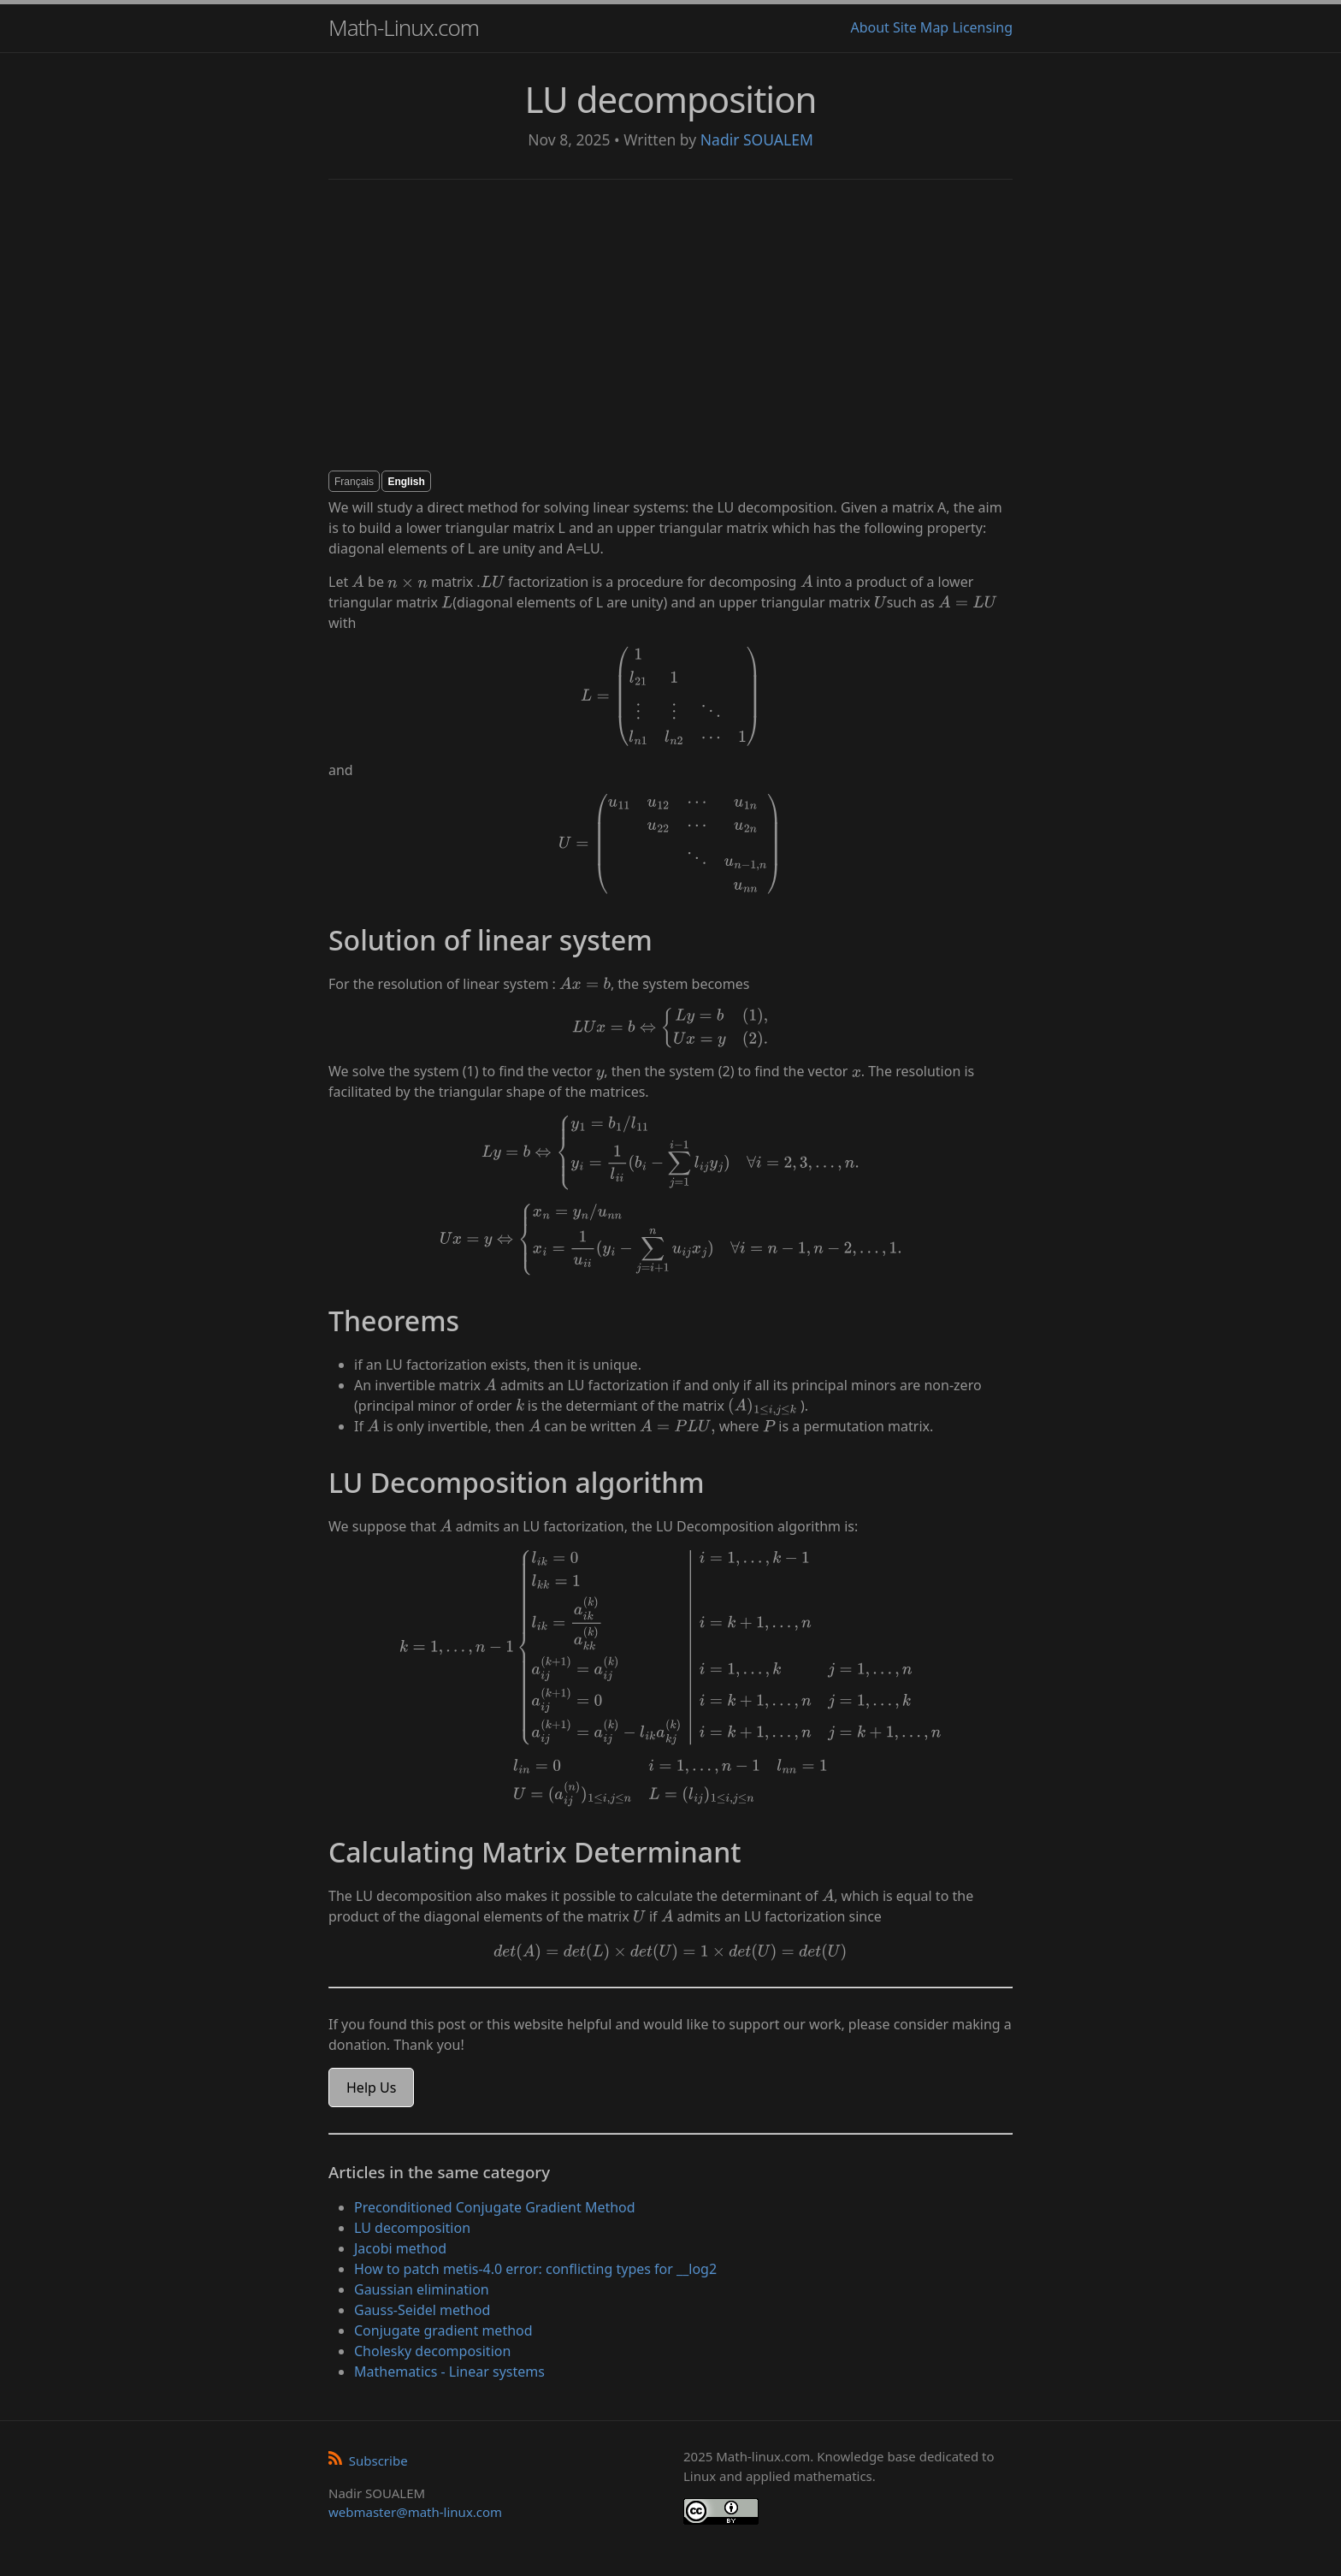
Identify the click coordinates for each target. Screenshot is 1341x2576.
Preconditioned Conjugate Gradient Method (494, 2207)
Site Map (920, 27)
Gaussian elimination (421, 2289)
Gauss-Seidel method (422, 2310)
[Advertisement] (670, 325)
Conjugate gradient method (443, 2330)
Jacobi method (400, 2248)
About (869, 27)
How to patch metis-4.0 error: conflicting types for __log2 (535, 2268)
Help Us (371, 2087)
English (405, 482)
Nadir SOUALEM (756, 139)
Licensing (982, 27)
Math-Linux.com (403, 27)
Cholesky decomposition (432, 2351)
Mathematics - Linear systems (449, 2371)
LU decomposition (412, 2227)
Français (354, 482)
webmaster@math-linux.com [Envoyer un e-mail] (415, 2511)
